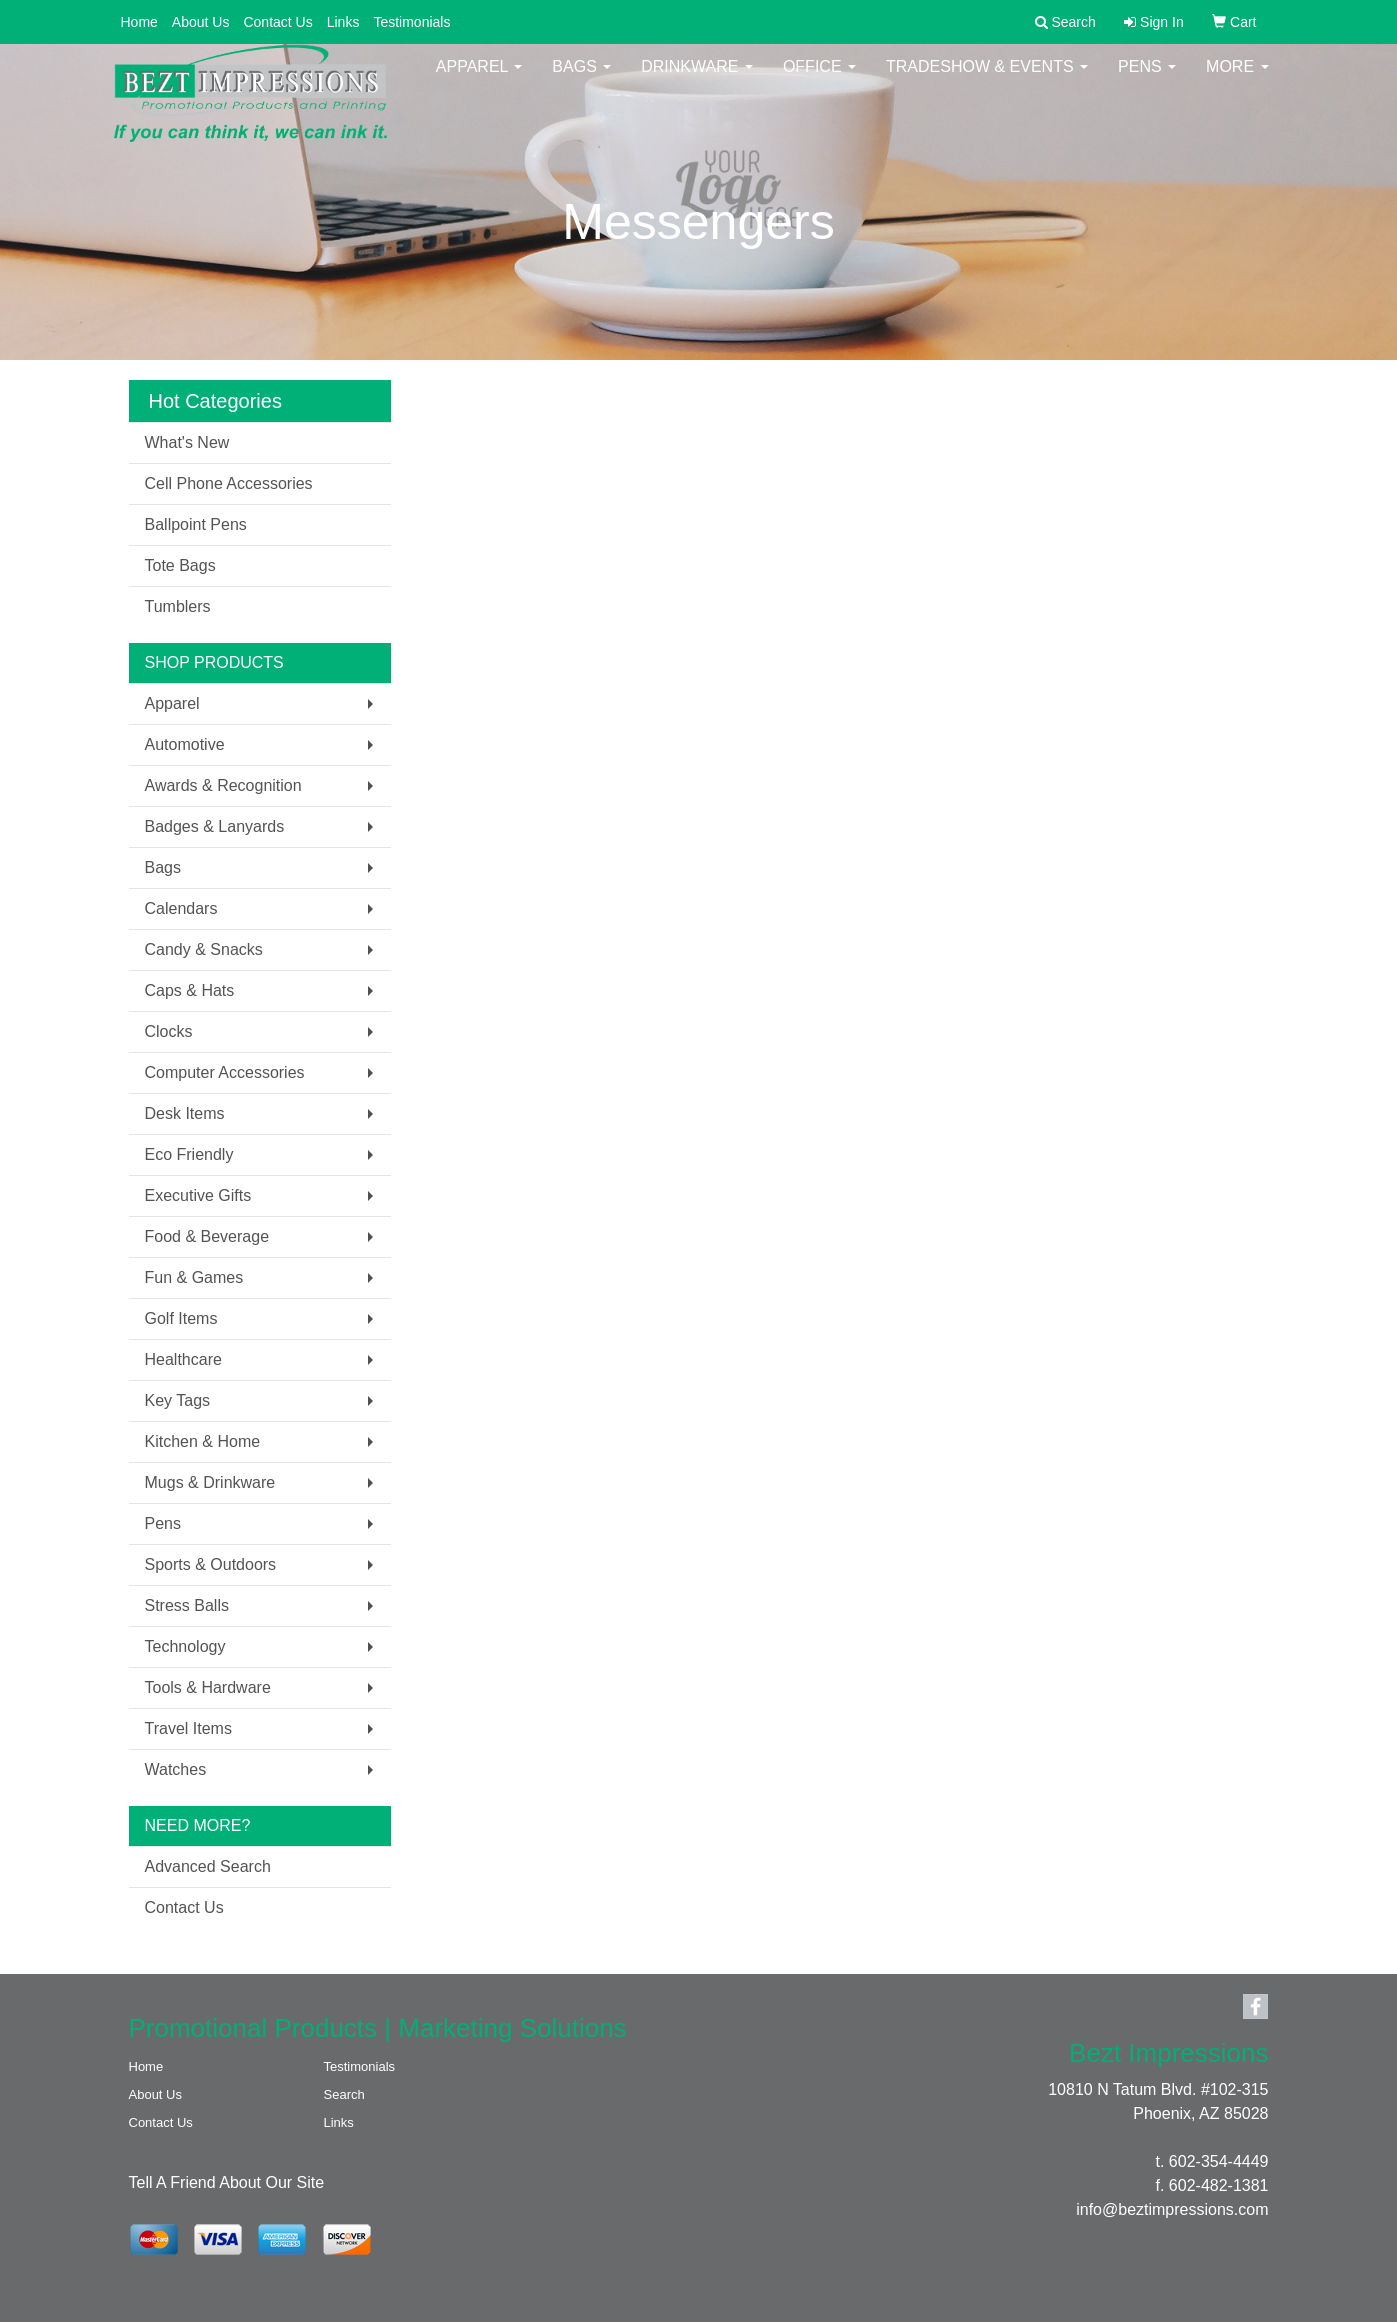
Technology (185, 1646)
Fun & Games (194, 1277)
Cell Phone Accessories (229, 483)
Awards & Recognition (223, 785)
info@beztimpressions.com (1172, 2209)
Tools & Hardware (208, 1687)
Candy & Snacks (204, 949)
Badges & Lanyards (215, 826)
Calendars (181, 908)
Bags (581, 79)
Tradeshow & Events (987, 79)
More (1237, 79)
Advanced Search (208, 1866)
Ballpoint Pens (196, 524)
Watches (176, 1769)
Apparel (479, 79)
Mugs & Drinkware (210, 1482)
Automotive (185, 744)
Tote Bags (180, 565)
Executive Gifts (198, 1195)
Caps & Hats (190, 990)
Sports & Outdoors (211, 1564)
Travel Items (188, 1728)
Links (343, 22)
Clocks (169, 1031)
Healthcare (183, 1359)
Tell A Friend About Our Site (227, 2182)
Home (139, 22)
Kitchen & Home (203, 1441)
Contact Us (277, 22)
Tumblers (178, 606)
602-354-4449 (1219, 2161)
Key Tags (178, 1400)
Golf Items (181, 1318)
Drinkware (697, 79)
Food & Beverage (207, 1236)
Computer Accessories (225, 1072)
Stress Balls (187, 1605)
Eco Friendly (189, 1154)
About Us (201, 22)
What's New (187, 442)
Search (344, 2094)
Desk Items (185, 1113)
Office (819, 79)
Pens (1147, 79)
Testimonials (411, 22)
